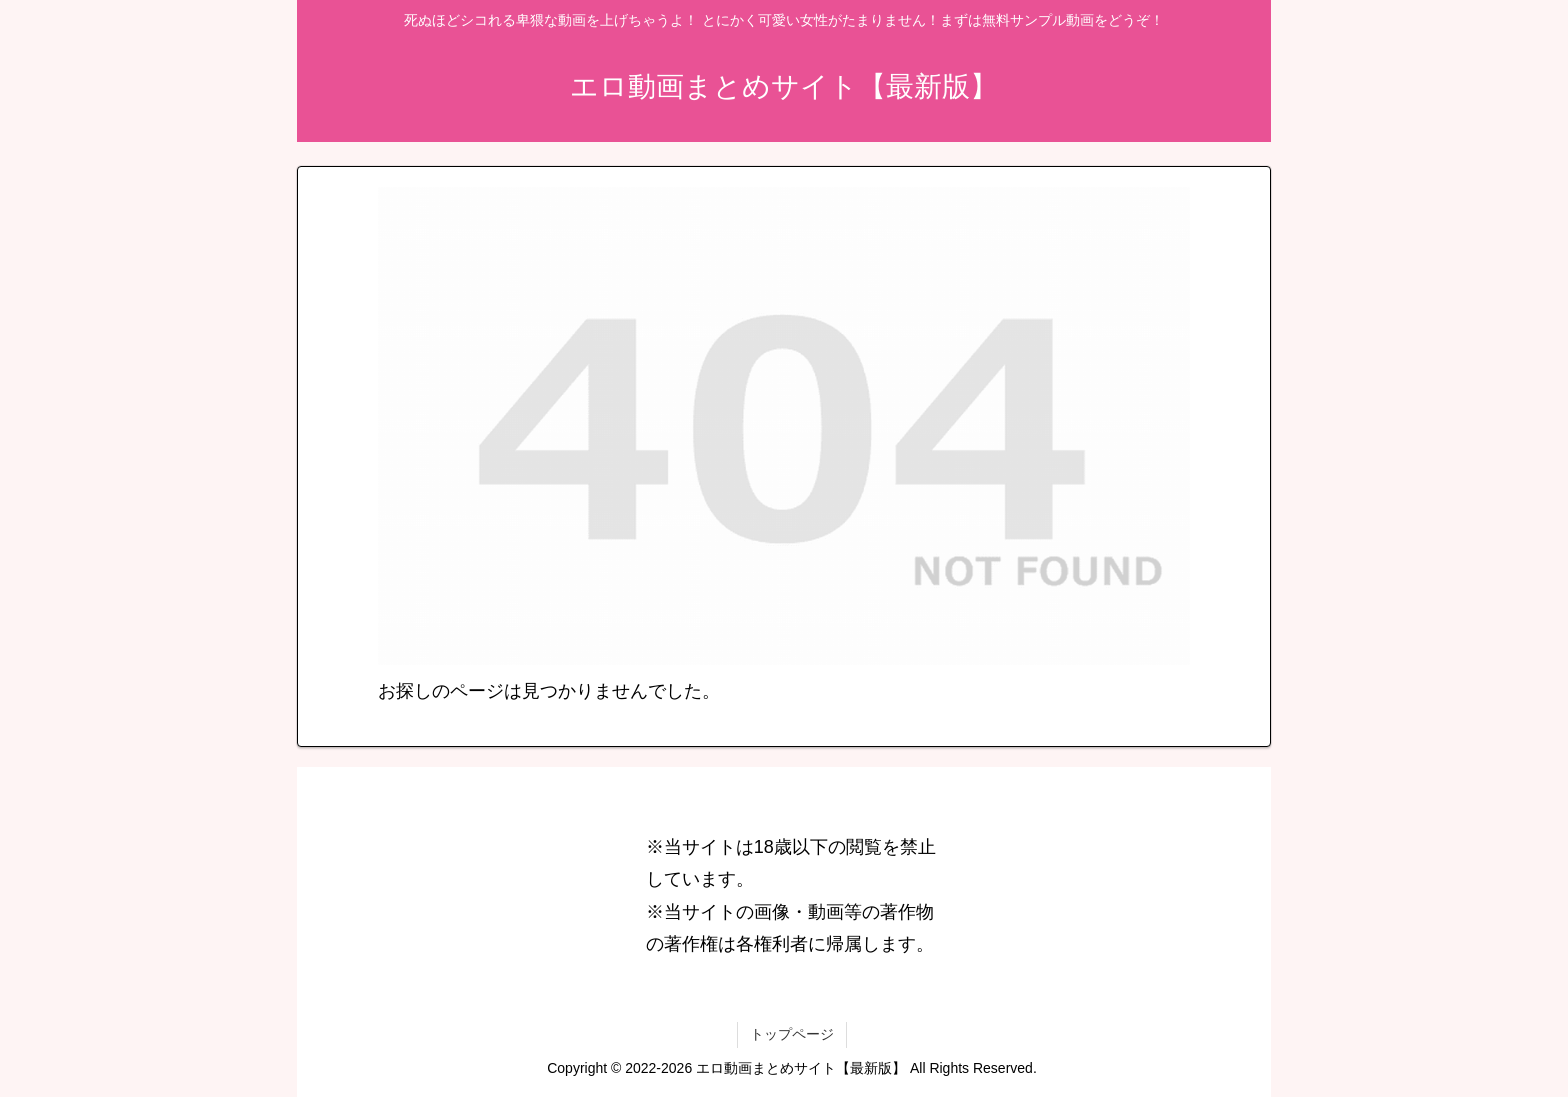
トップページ (792, 1034)
